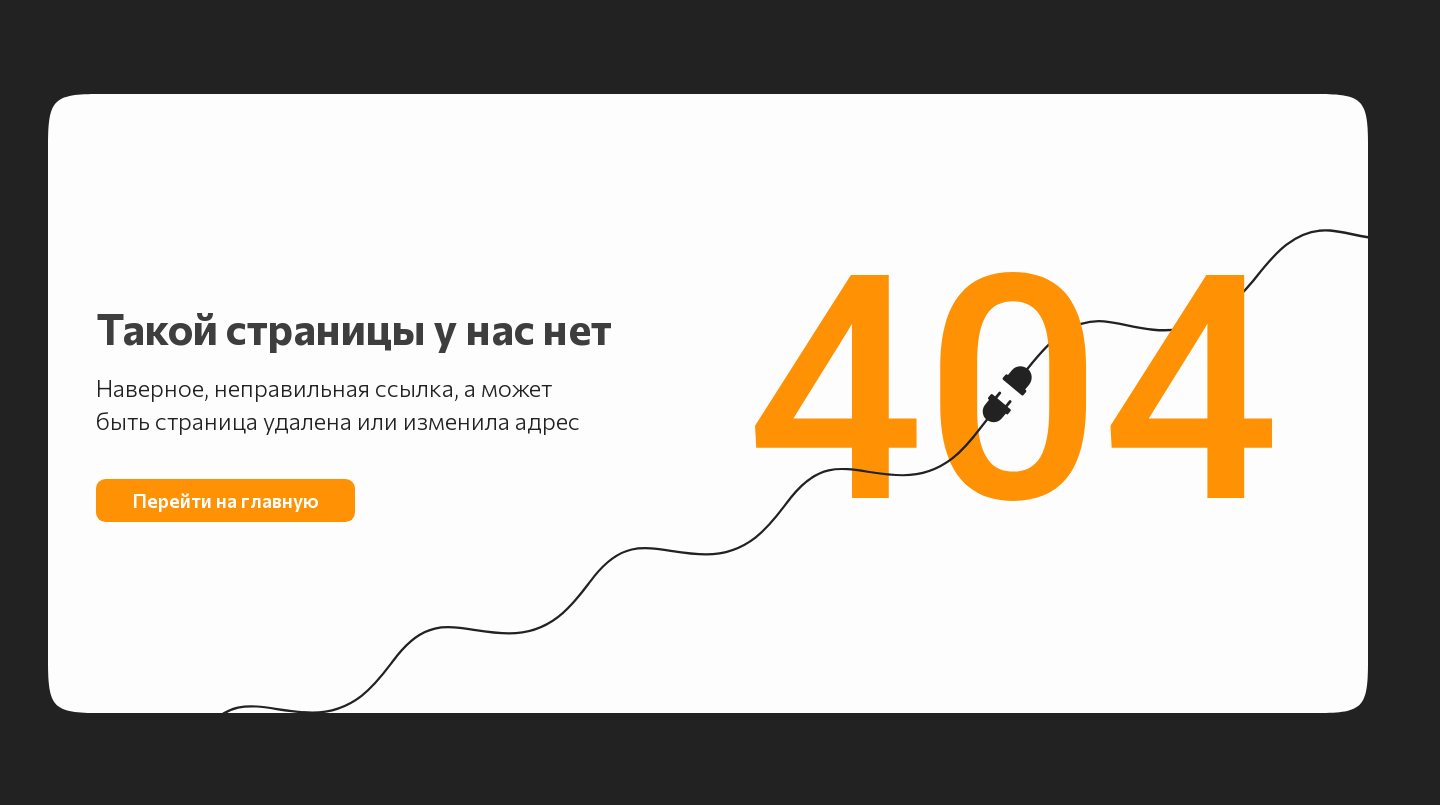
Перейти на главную (226, 500)
